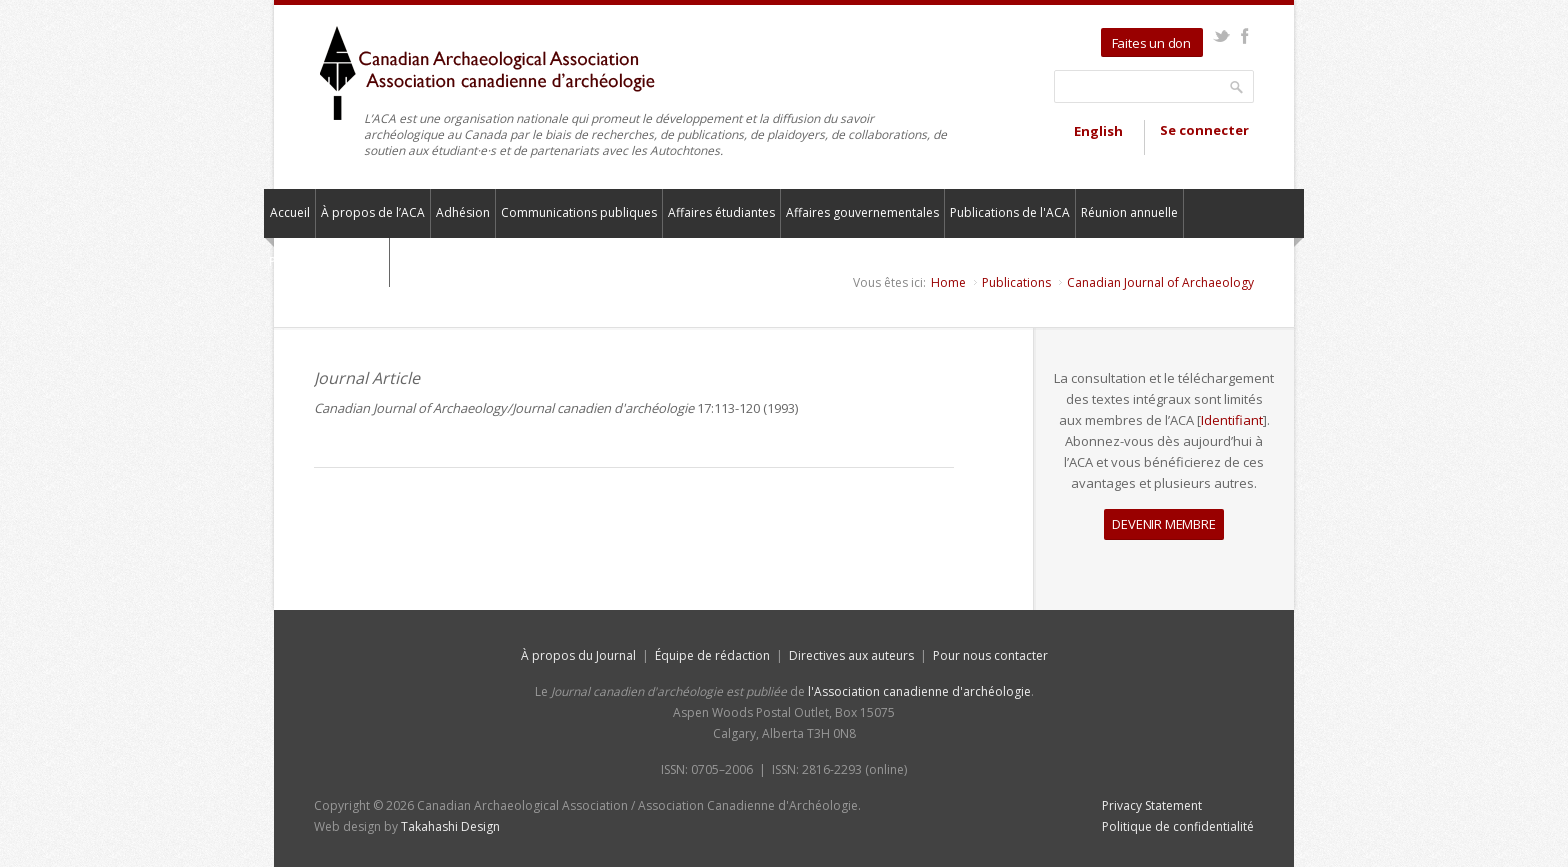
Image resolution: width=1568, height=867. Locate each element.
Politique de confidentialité (1178, 826)
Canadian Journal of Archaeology (1160, 282)
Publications (1016, 282)
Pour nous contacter (326, 261)
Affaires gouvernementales (862, 212)
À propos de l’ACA (373, 212)
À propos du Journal (578, 655)
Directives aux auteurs (851, 655)
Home (948, 282)
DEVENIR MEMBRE (1163, 524)
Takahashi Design (450, 826)
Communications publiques (579, 212)
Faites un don (1151, 43)
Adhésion (463, 212)
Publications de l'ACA (1010, 212)
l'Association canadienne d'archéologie (919, 691)
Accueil (290, 212)
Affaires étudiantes (721, 212)
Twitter (1221, 36)
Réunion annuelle (1129, 212)
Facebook (1244, 36)
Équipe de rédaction (712, 655)
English (1098, 131)
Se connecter (1204, 130)
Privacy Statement (1152, 805)
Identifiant (1232, 420)
